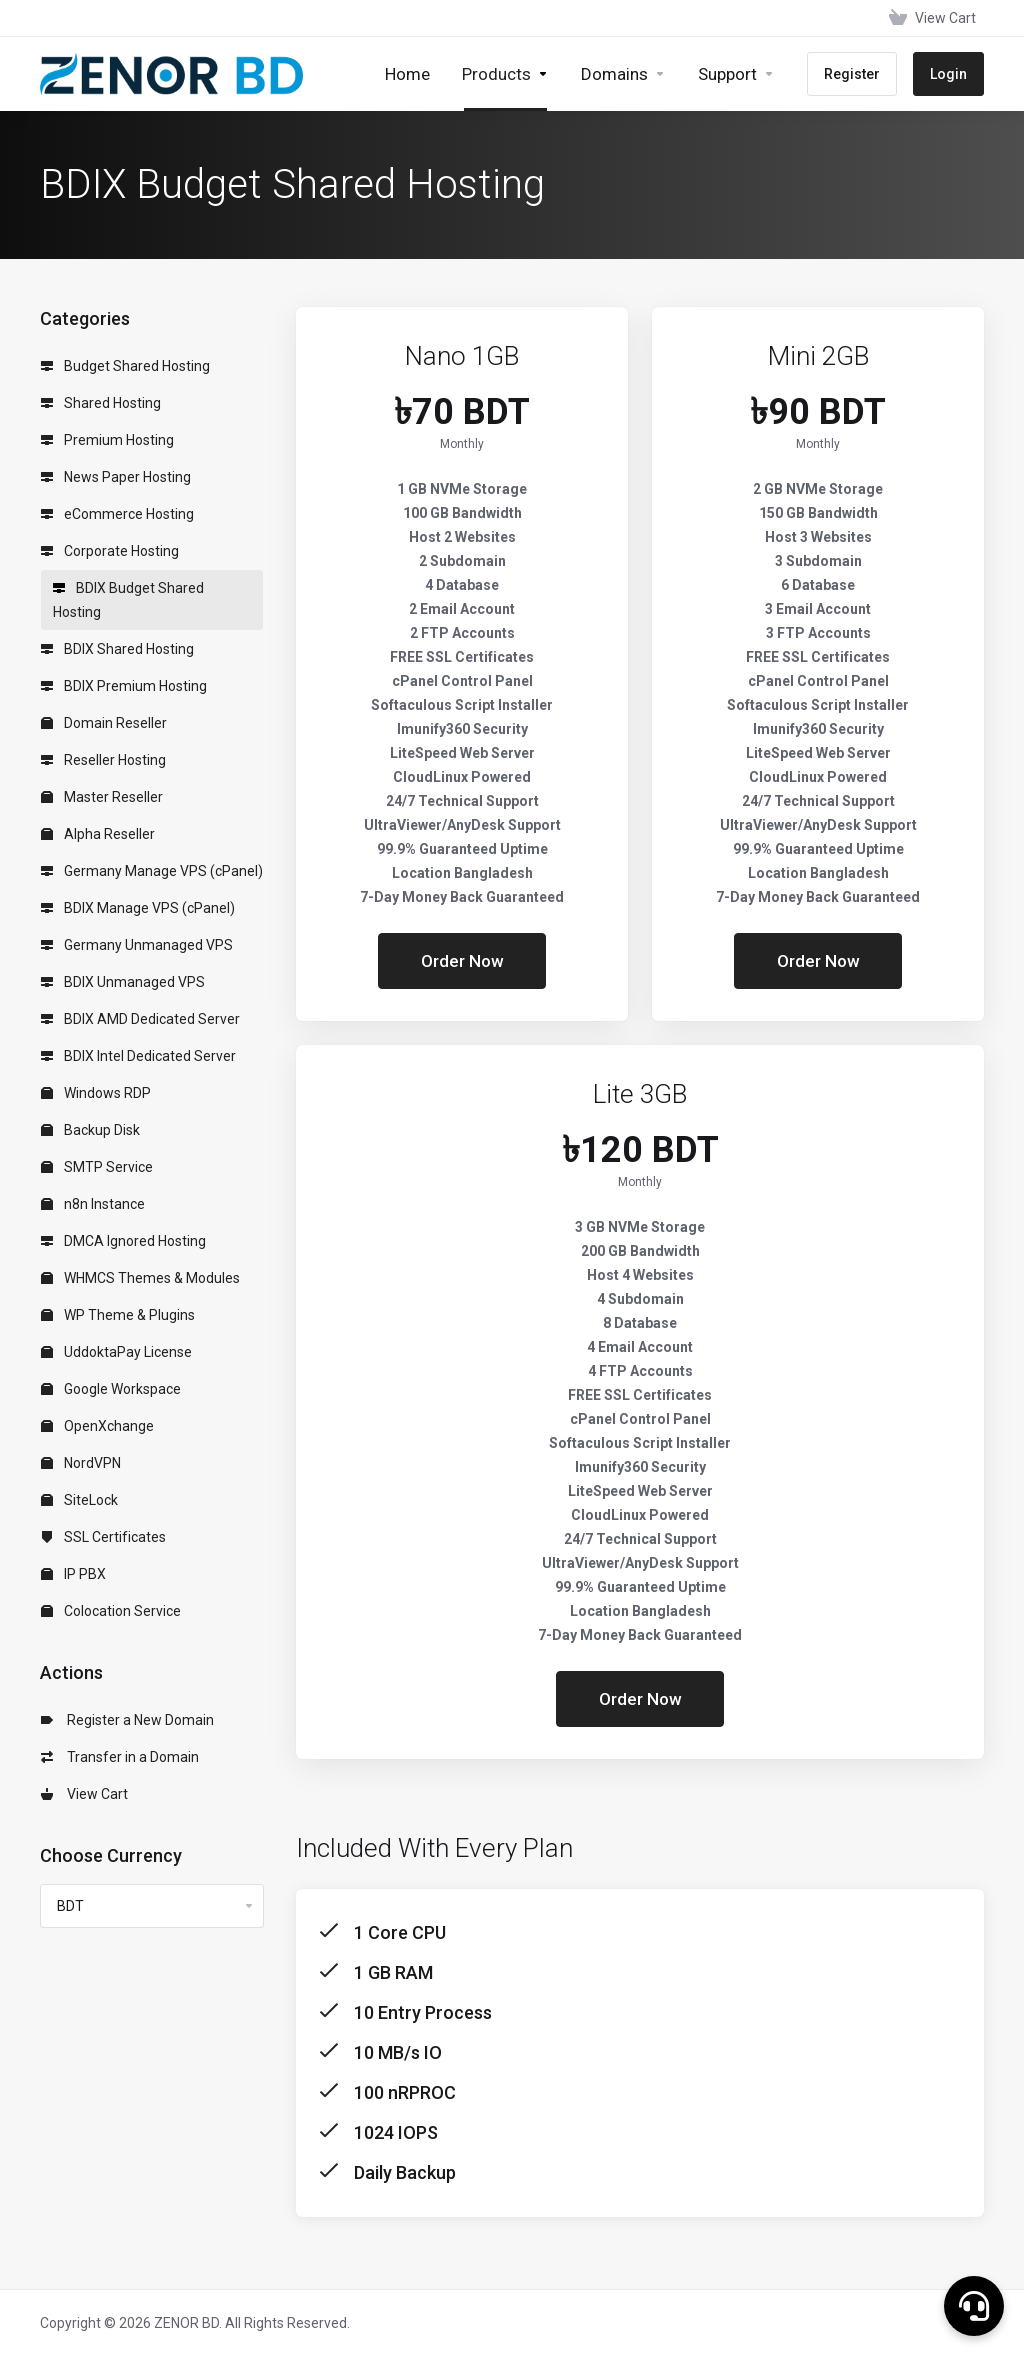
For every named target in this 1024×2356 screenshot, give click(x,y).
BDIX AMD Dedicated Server (140, 1019)
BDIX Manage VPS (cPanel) (138, 908)
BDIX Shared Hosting (117, 649)
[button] (974, 2306)
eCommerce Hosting (117, 514)
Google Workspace (111, 1389)
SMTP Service (97, 1167)
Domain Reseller (104, 723)
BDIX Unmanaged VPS (123, 982)
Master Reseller (102, 797)
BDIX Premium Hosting (124, 686)
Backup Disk (90, 1130)
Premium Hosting (107, 440)
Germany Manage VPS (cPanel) (152, 871)
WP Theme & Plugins (118, 1315)
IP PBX (73, 1574)
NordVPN (81, 1463)
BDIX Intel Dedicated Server (138, 1056)
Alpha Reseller (98, 834)
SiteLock (79, 1500)
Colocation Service (111, 1611)
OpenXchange (97, 1426)
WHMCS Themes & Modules (140, 1278)
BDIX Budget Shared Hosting (128, 600)
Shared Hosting (101, 403)
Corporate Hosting (110, 551)
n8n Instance (93, 1204)
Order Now (462, 961)
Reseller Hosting (103, 760)
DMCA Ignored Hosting (123, 1241)
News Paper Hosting (116, 477)
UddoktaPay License (116, 1352)
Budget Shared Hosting (125, 366)
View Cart (84, 1794)
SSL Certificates (103, 1537)
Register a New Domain (127, 1720)
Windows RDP (96, 1093)
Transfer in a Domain (120, 1757)
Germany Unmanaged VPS (137, 945)
